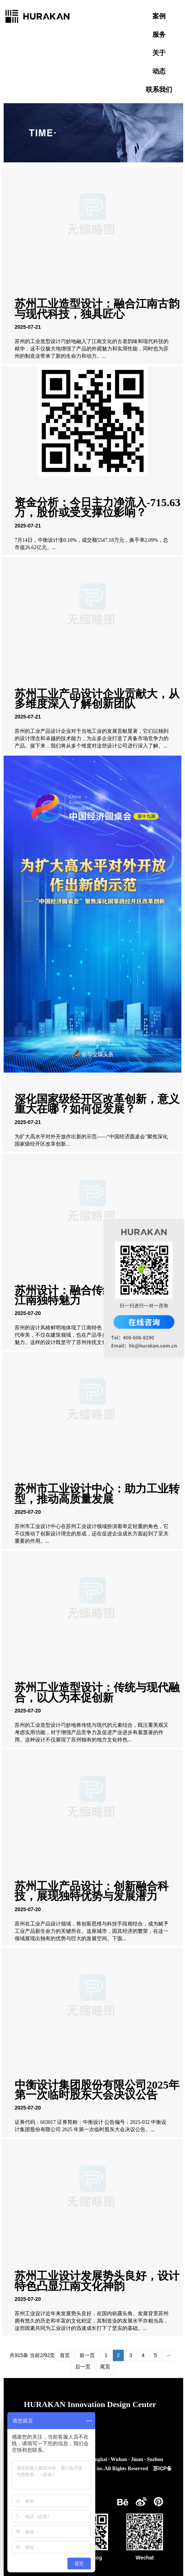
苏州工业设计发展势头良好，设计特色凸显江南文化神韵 (97, 2281)
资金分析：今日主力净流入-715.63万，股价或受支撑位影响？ (98, 507)
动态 (159, 71)
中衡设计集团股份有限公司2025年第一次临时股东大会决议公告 (97, 2090)
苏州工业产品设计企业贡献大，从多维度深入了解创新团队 (97, 699)
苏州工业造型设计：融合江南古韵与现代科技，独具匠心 (97, 309)
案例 (159, 16)
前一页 (87, 2355)
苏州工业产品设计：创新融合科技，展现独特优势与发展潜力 (92, 1891)
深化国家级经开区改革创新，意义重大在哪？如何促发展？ (97, 1104)
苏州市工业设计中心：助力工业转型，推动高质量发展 (97, 1493)
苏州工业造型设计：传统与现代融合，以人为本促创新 (97, 1692)
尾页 (105, 2367)
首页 (65, 2355)
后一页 (82, 2367)
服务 (159, 34)
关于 (159, 53)
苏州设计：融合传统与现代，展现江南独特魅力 (97, 1295)
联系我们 (159, 89)
